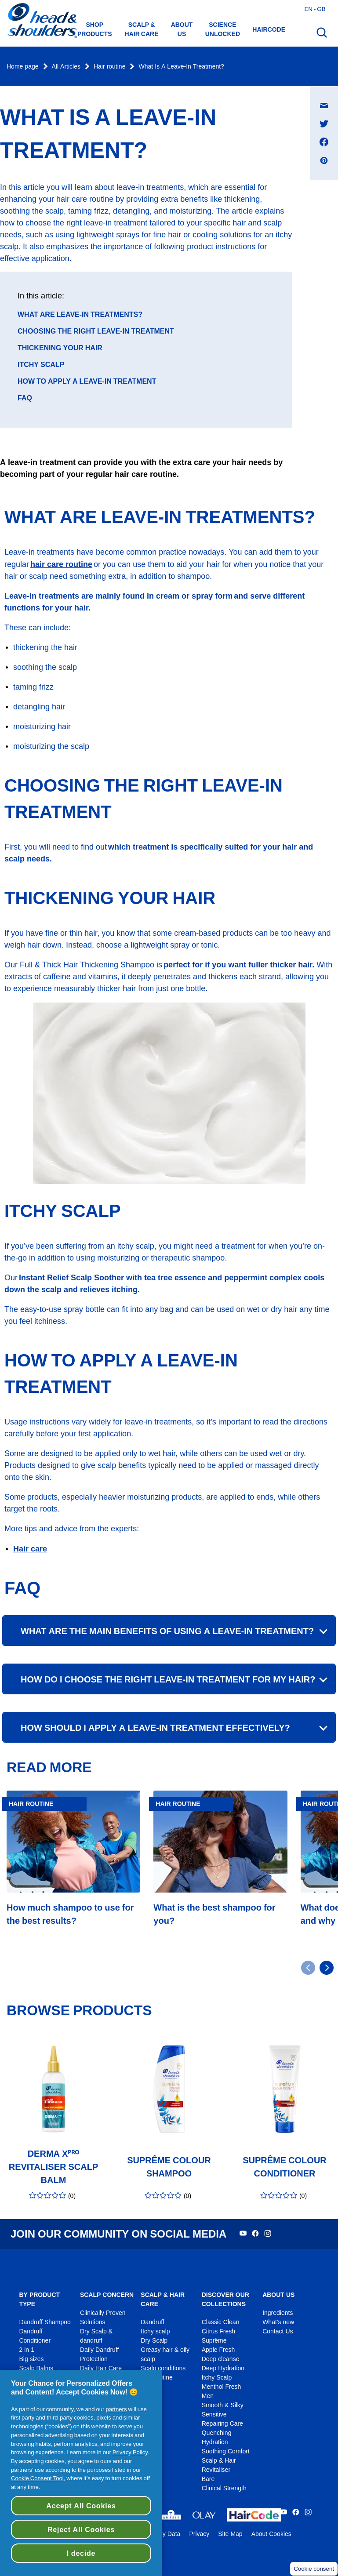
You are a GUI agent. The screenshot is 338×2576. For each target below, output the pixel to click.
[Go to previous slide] (308, 1968)
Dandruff (152, 2322)
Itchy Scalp (217, 2377)
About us (182, 29)
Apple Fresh (218, 2350)
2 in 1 (26, 2350)
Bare (208, 2479)
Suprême (214, 2340)
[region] (81, 2473)
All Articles (66, 66)
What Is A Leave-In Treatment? (181, 66)
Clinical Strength (224, 2488)
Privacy (199, 2534)
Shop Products (94, 29)
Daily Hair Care (101, 2368)
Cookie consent (314, 2568)
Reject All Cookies (81, 2529)
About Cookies (271, 2534)
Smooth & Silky (223, 2405)
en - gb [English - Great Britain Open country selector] (314, 8)
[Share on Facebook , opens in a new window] (324, 142)
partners (116, 2409)
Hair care (30, 1549)
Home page (23, 66)
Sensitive (214, 2414)
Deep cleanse (221, 2359)
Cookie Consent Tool (37, 2478)
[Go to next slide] (327, 1968)
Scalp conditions (163, 2368)
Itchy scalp (155, 2331)
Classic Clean (221, 2322)
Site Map (230, 2534)
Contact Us (277, 2331)
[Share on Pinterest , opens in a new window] (324, 160)
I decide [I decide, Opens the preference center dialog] (81, 2553)
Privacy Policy (130, 2452)
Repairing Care (222, 2423)
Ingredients (277, 2313)
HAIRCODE (268, 29)
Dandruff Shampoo (44, 2322)
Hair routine (109, 66)
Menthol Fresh (221, 2387)
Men (208, 2396)
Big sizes (31, 2359)
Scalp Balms (36, 2368)
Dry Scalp (154, 2340)
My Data (168, 2534)
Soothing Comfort (226, 2451)
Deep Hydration (223, 2368)
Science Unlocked (222, 29)
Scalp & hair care (142, 29)
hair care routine (61, 564)
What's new (278, 2322)
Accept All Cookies (81, 2505)
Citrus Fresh (218, 2331)
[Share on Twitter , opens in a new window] (324, 123)
